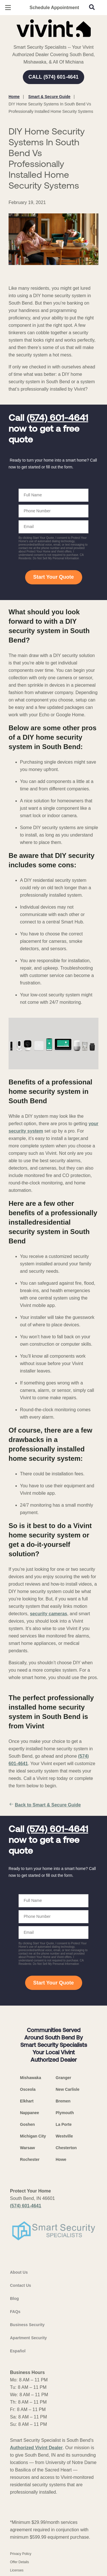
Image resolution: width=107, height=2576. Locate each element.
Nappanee (29, 2112)
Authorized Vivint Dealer (36, 2447)
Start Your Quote (53, 577)
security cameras (48, 1613)
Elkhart (26, 2101)
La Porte (64, 2124)
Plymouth (65, 2112)
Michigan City (33, 2136)
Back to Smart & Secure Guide (45, 1805)
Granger (63, 2077)
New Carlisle (67, 2089)
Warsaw (27, 2147)
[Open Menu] (8, 7)
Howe (61, 2159)
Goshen (27, 2124)
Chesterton (66, 2147)
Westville (64, 2136)
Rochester (29, 2159)
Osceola (27, 2089)
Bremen (63, 2101)
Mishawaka (30, 2077)
